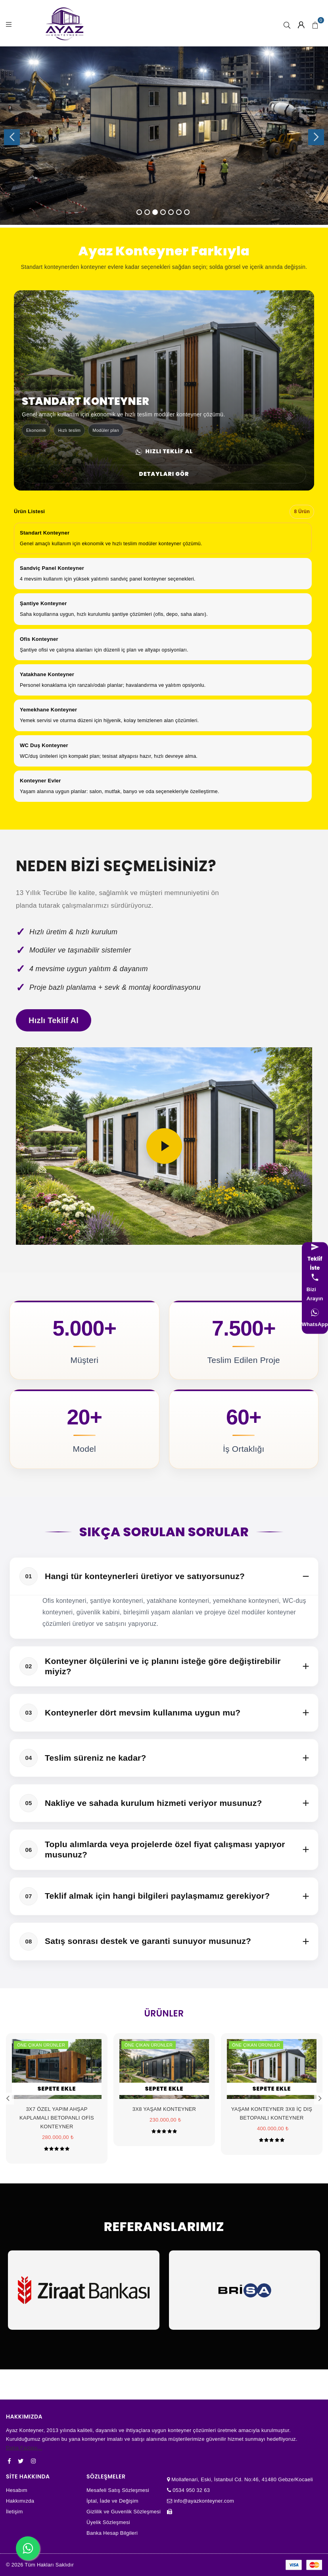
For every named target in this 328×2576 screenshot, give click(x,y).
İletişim (14, 2512)
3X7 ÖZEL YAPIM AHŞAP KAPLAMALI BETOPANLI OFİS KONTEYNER (56, 2117)
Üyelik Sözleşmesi (108, 2522)
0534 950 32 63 (190, 2490)
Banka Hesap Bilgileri (112, 2533)
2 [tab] (147, 212)
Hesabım (16, 2490)
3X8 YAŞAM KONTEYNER (164, 2109)
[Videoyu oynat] (164, 1146)
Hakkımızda (20, 2501)
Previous (12, 137)
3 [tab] (155, 212)
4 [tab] (163, 212)
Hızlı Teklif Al (164, 451)
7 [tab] (187, 212)
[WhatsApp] (315, 1318)
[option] (163, 538)
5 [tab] (171, 212)
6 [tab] (179, 212)
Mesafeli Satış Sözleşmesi (117, 2490)
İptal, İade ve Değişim (112, 2501)
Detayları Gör (164, 474)
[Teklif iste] (315, 1257)
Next (316, 137)
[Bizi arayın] (315, 1288)
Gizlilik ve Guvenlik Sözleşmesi (123, 2512)
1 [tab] (139, 212)
